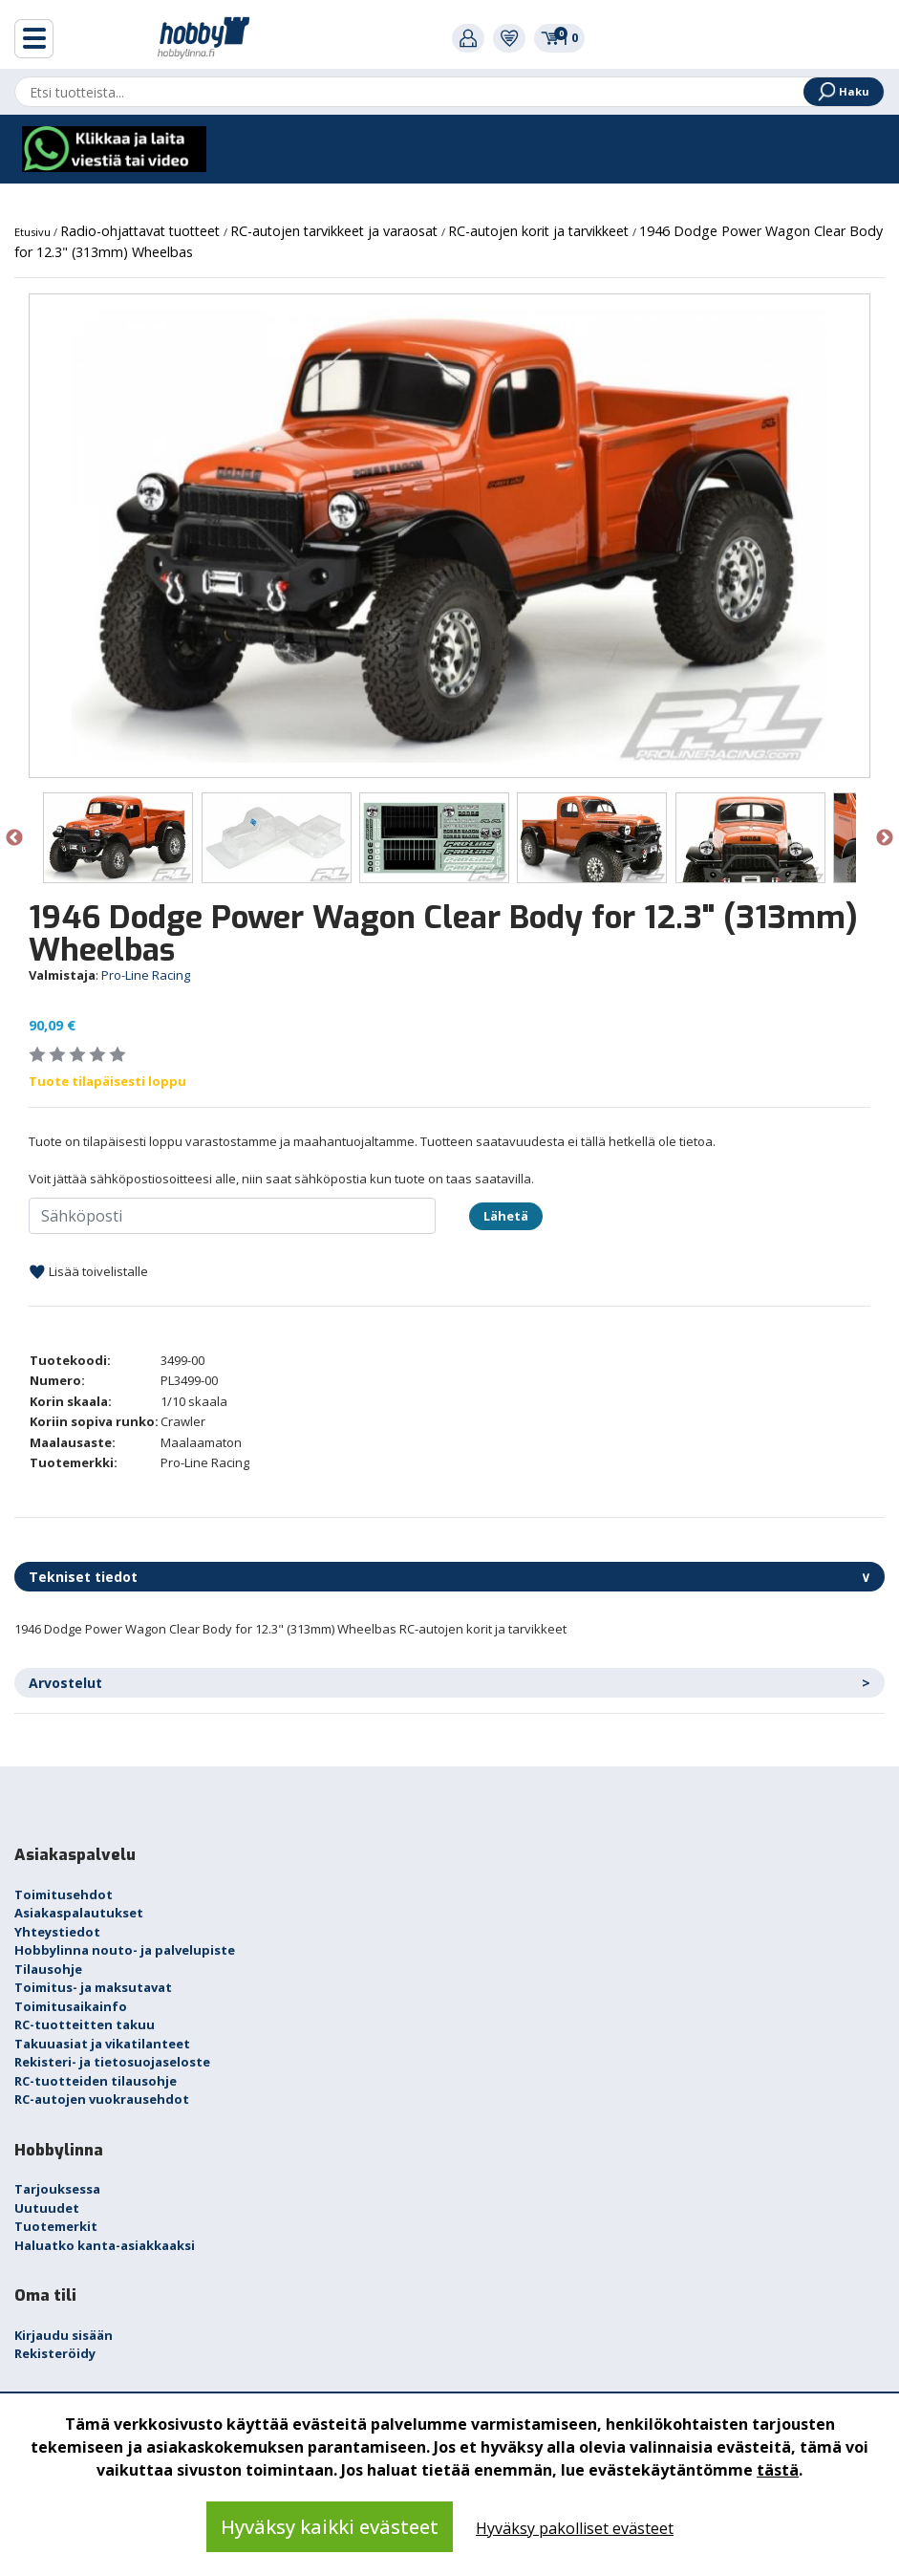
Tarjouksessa (57, 2188)
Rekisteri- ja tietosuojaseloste (112, 2061)
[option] (449, 536)
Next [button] (884, 838)
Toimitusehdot (63, 1894)
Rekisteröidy (55, 2353)
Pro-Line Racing (145, 975)
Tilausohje (48, 1969)
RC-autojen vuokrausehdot (101, 2099)
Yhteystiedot (57, 1931)
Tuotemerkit (55, 2226)
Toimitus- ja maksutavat (93, 1987)
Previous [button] (14, 838)
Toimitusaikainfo (70, 2006)
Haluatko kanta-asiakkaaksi (104, 2245)
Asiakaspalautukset (78, 1912)
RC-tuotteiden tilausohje (95, 2080)
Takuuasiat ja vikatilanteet (102, 2043)
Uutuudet (46, 2208)
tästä (778, 2469)
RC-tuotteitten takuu (84, 2024)
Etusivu (34, 232)
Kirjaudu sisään (63, 2335)
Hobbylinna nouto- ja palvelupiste (124, 1950)
